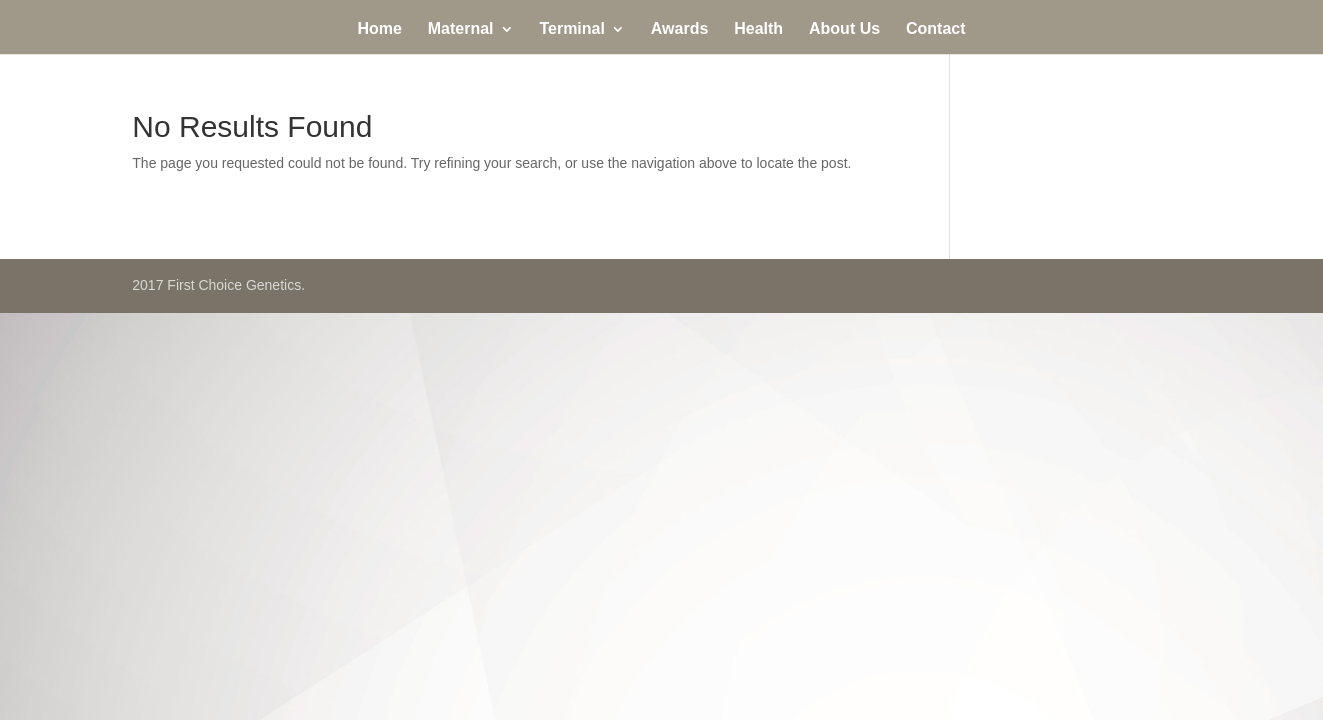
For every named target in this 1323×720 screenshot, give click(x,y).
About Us (844, 29)
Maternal (461, 29)
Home (379, 29)
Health (758, 29)
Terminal (572, 29)
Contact (936, 29)
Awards (680, 29)
